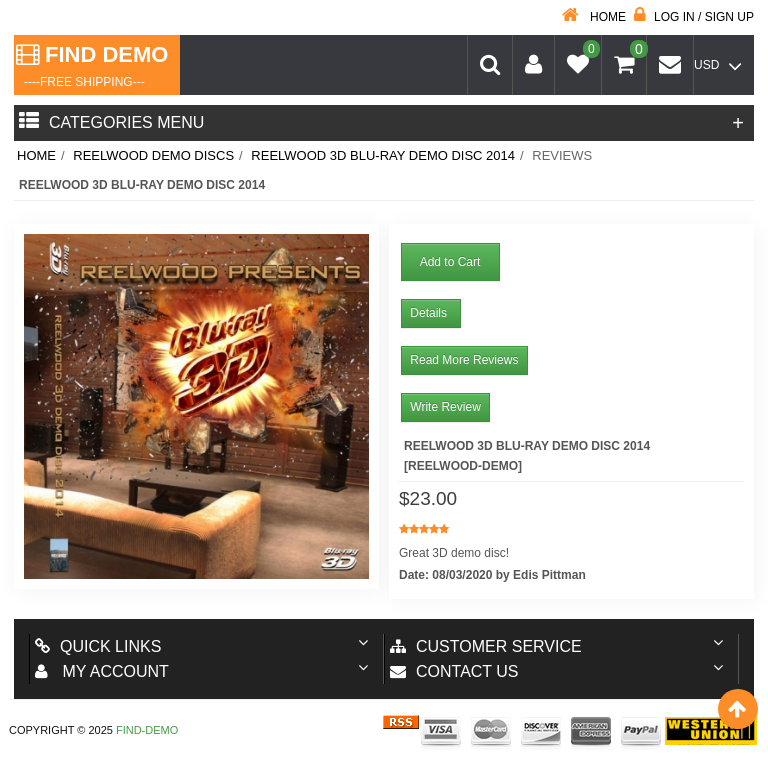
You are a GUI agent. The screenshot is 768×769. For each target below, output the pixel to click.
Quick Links (98, 646)
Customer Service (486, 646)
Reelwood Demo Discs (153, 155)
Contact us (454, 671)
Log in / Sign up (694, 17)
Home (594, 17)
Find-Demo (147, 730)
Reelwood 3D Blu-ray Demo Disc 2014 (383, 155)
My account (102, 671)
